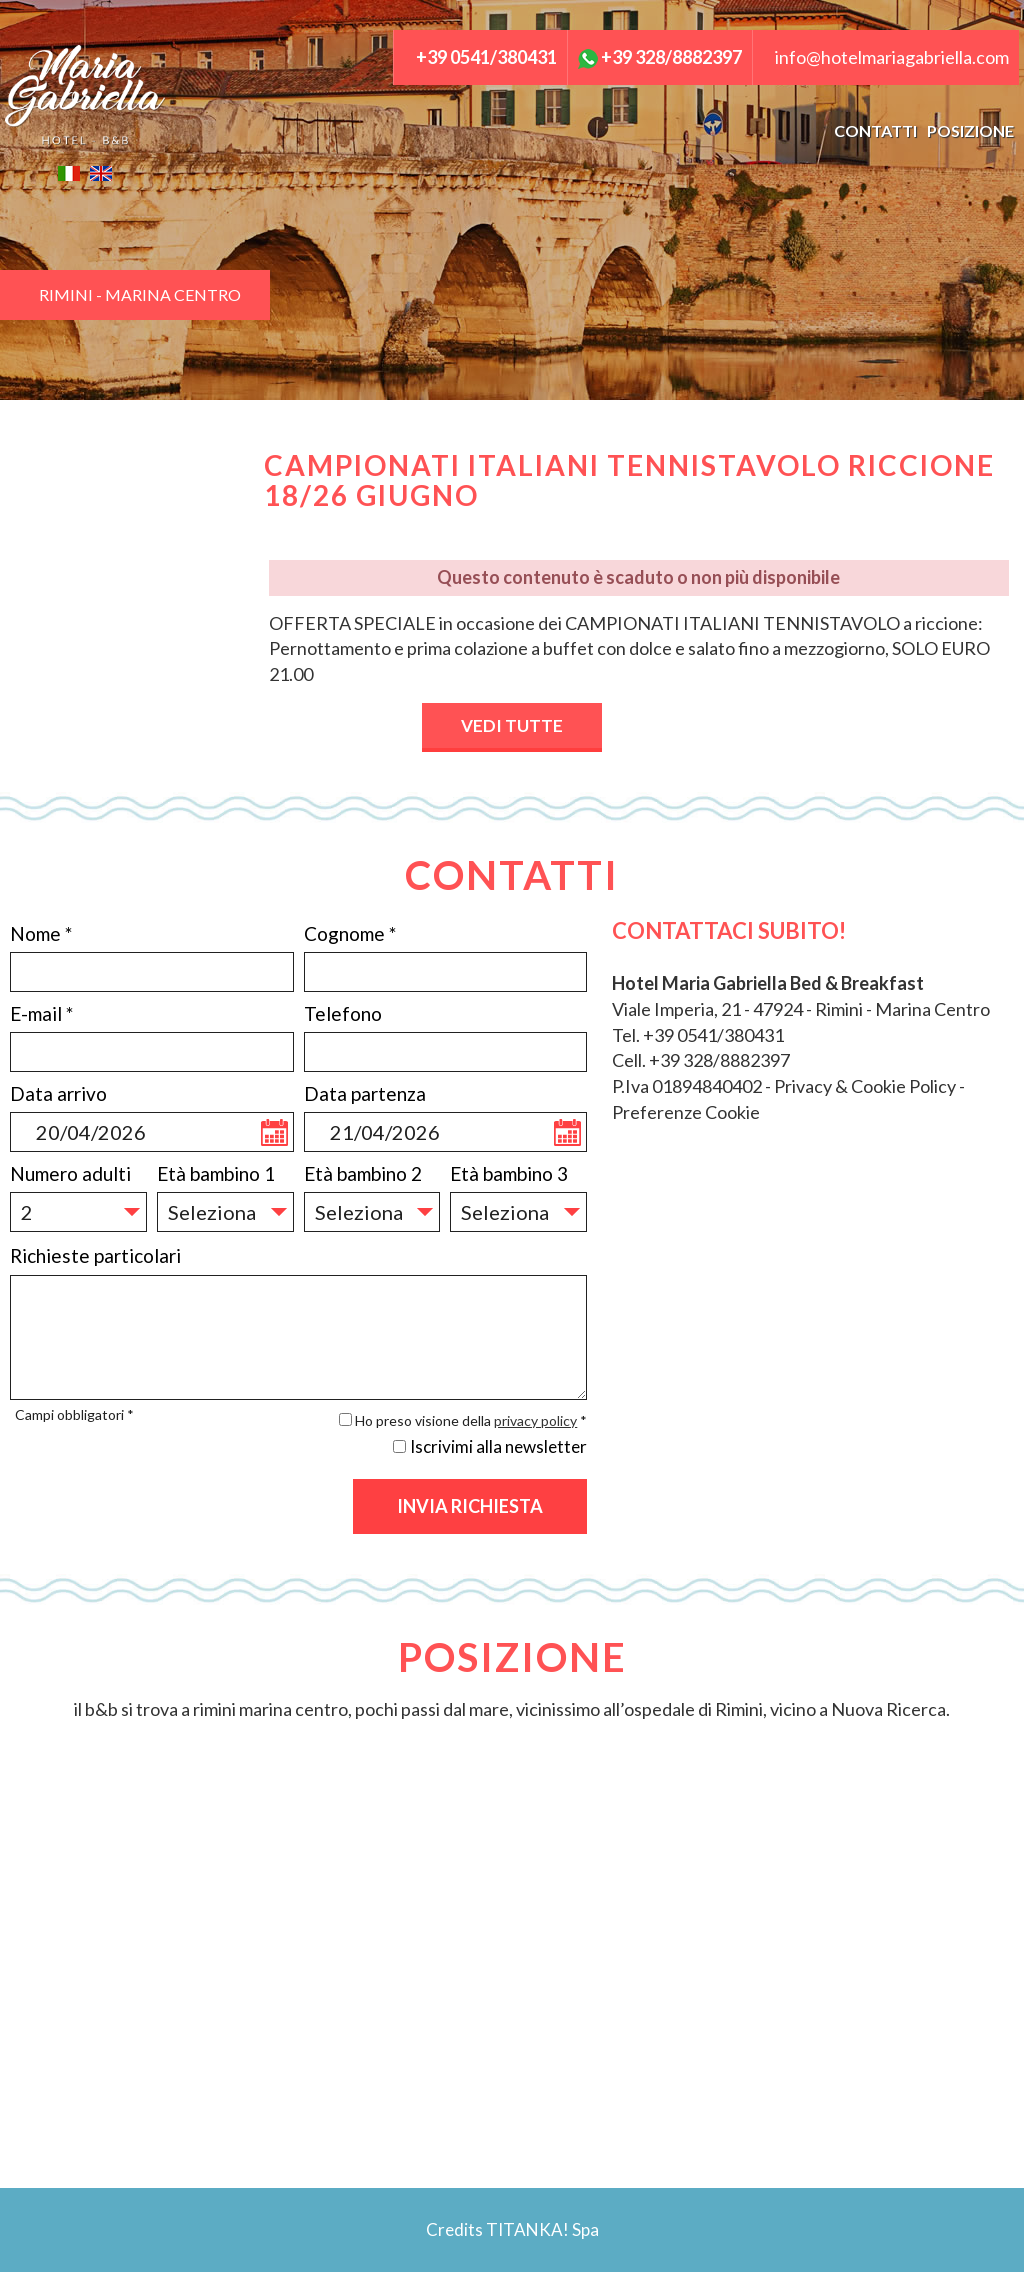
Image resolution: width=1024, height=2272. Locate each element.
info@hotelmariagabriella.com (892, 57)
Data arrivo (58, 1093)
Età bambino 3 (509, 1173)
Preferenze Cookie (686, 1112)
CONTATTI (875, 130)
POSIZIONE (970, 130)
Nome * (41, 933)
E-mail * (41, 1013)
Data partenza (365, 1093)
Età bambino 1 (216, 1173)
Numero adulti (70, 1173)
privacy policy (535, 1420)
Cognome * (350, 933)
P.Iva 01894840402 (687, 1086)
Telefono (343, 1013)
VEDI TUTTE (512, 725)
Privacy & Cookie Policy (865, 1086)
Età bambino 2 (363, 1173)
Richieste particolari (95, 1255)
